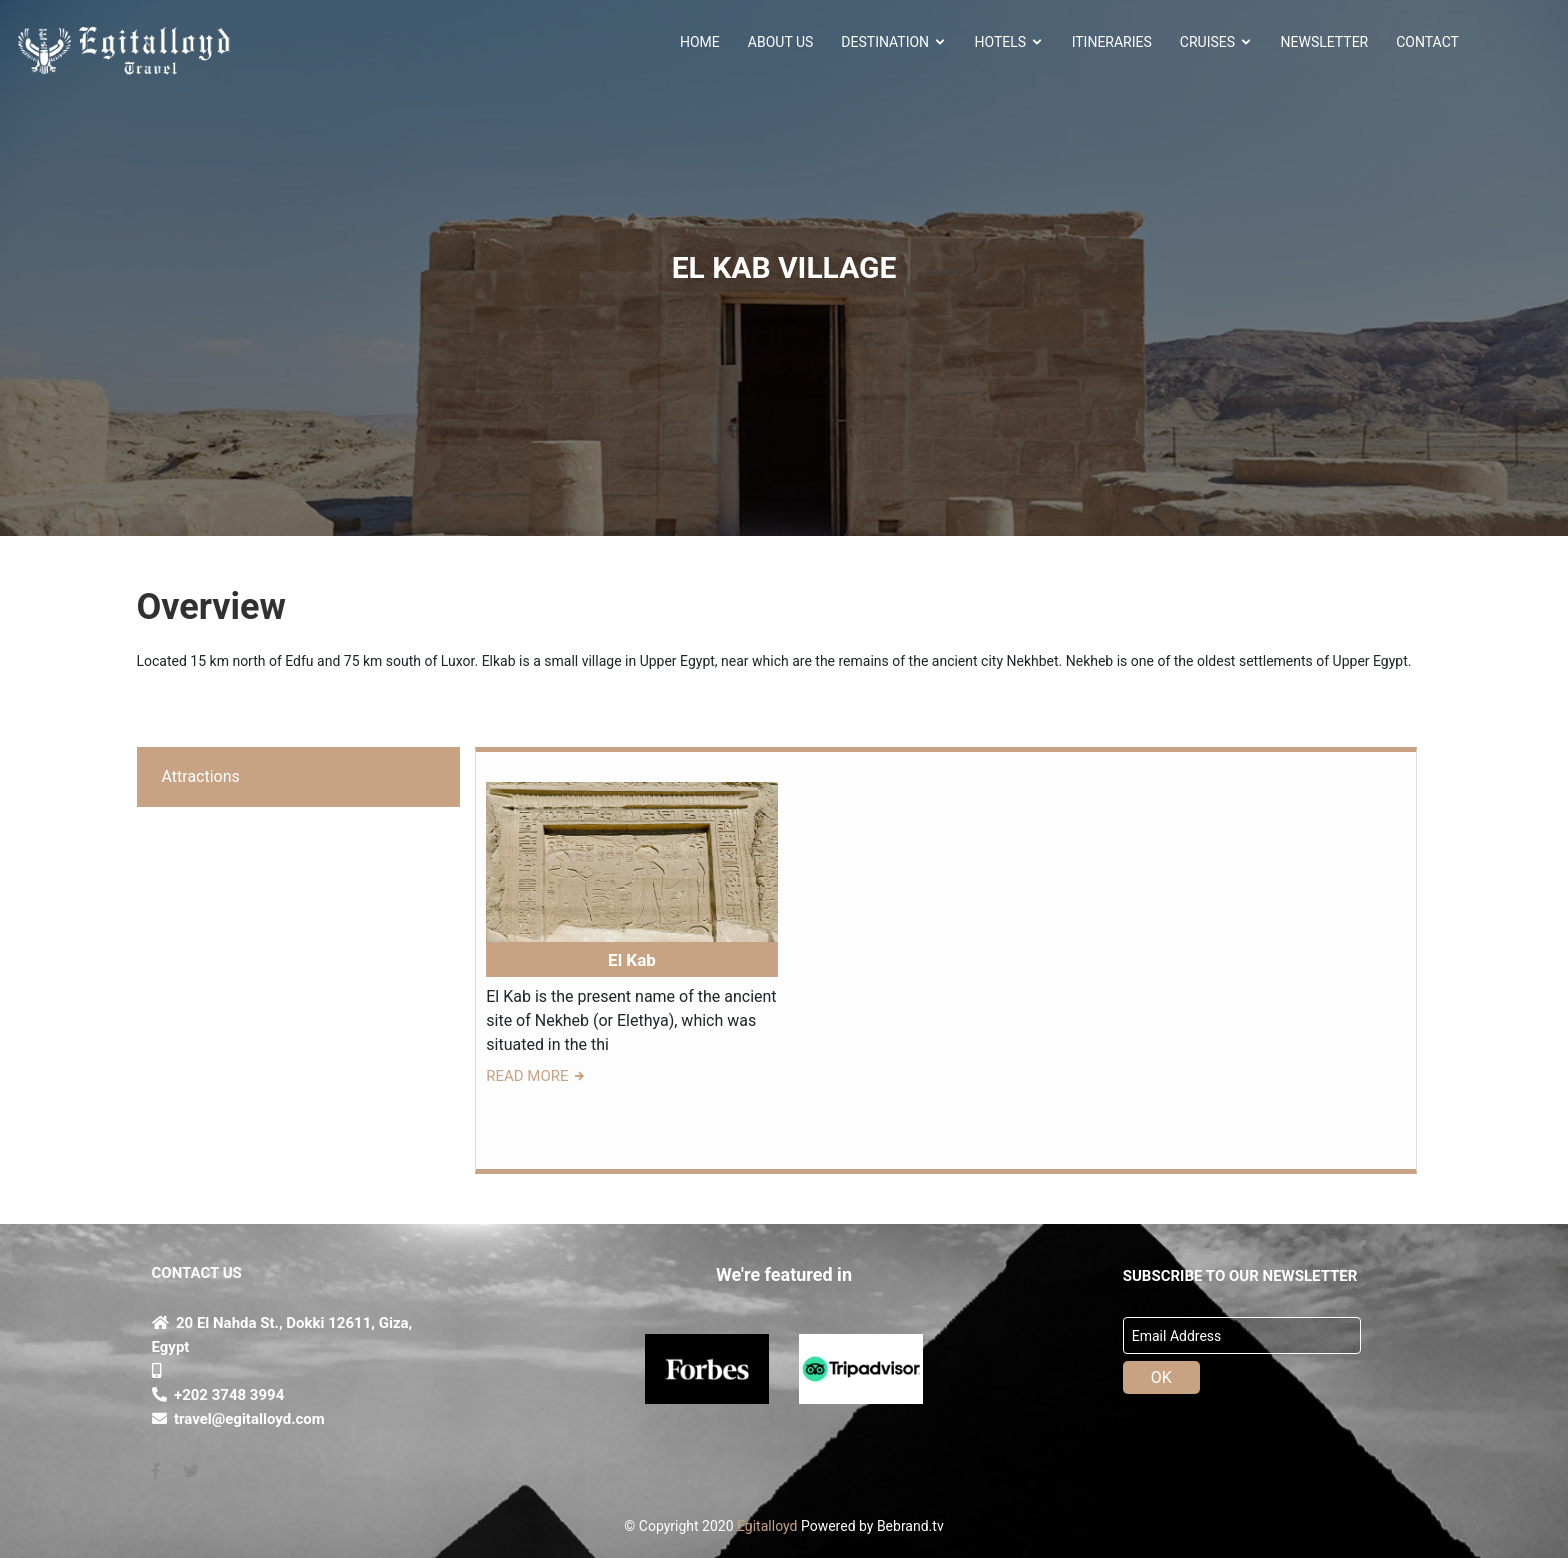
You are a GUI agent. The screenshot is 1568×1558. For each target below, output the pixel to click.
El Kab (632, 960)
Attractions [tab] (201, 776)
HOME (700, 42)
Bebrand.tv (910, 1526)
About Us (781, 42)
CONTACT (1427, 42)
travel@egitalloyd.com (238, 1419)
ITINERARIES (1112, 42)
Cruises (1216, 42)
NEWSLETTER (1325, 42)
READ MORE (536, 1076)
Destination (893, 42)
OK (1161, 1377)
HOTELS (1009, 42)
